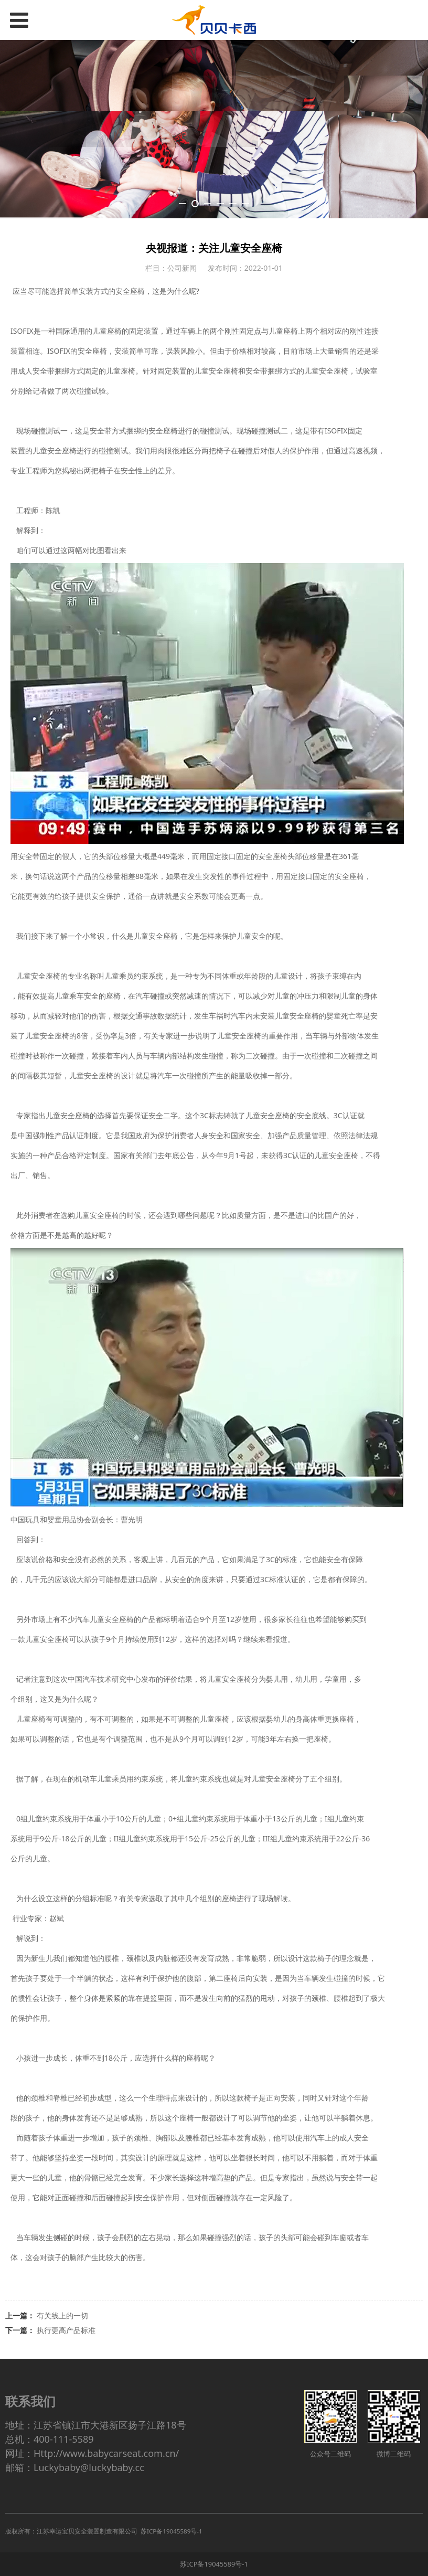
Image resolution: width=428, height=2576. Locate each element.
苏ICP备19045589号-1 (214, 2564)
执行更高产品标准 (66, 2330)
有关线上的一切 (62, 2315)
